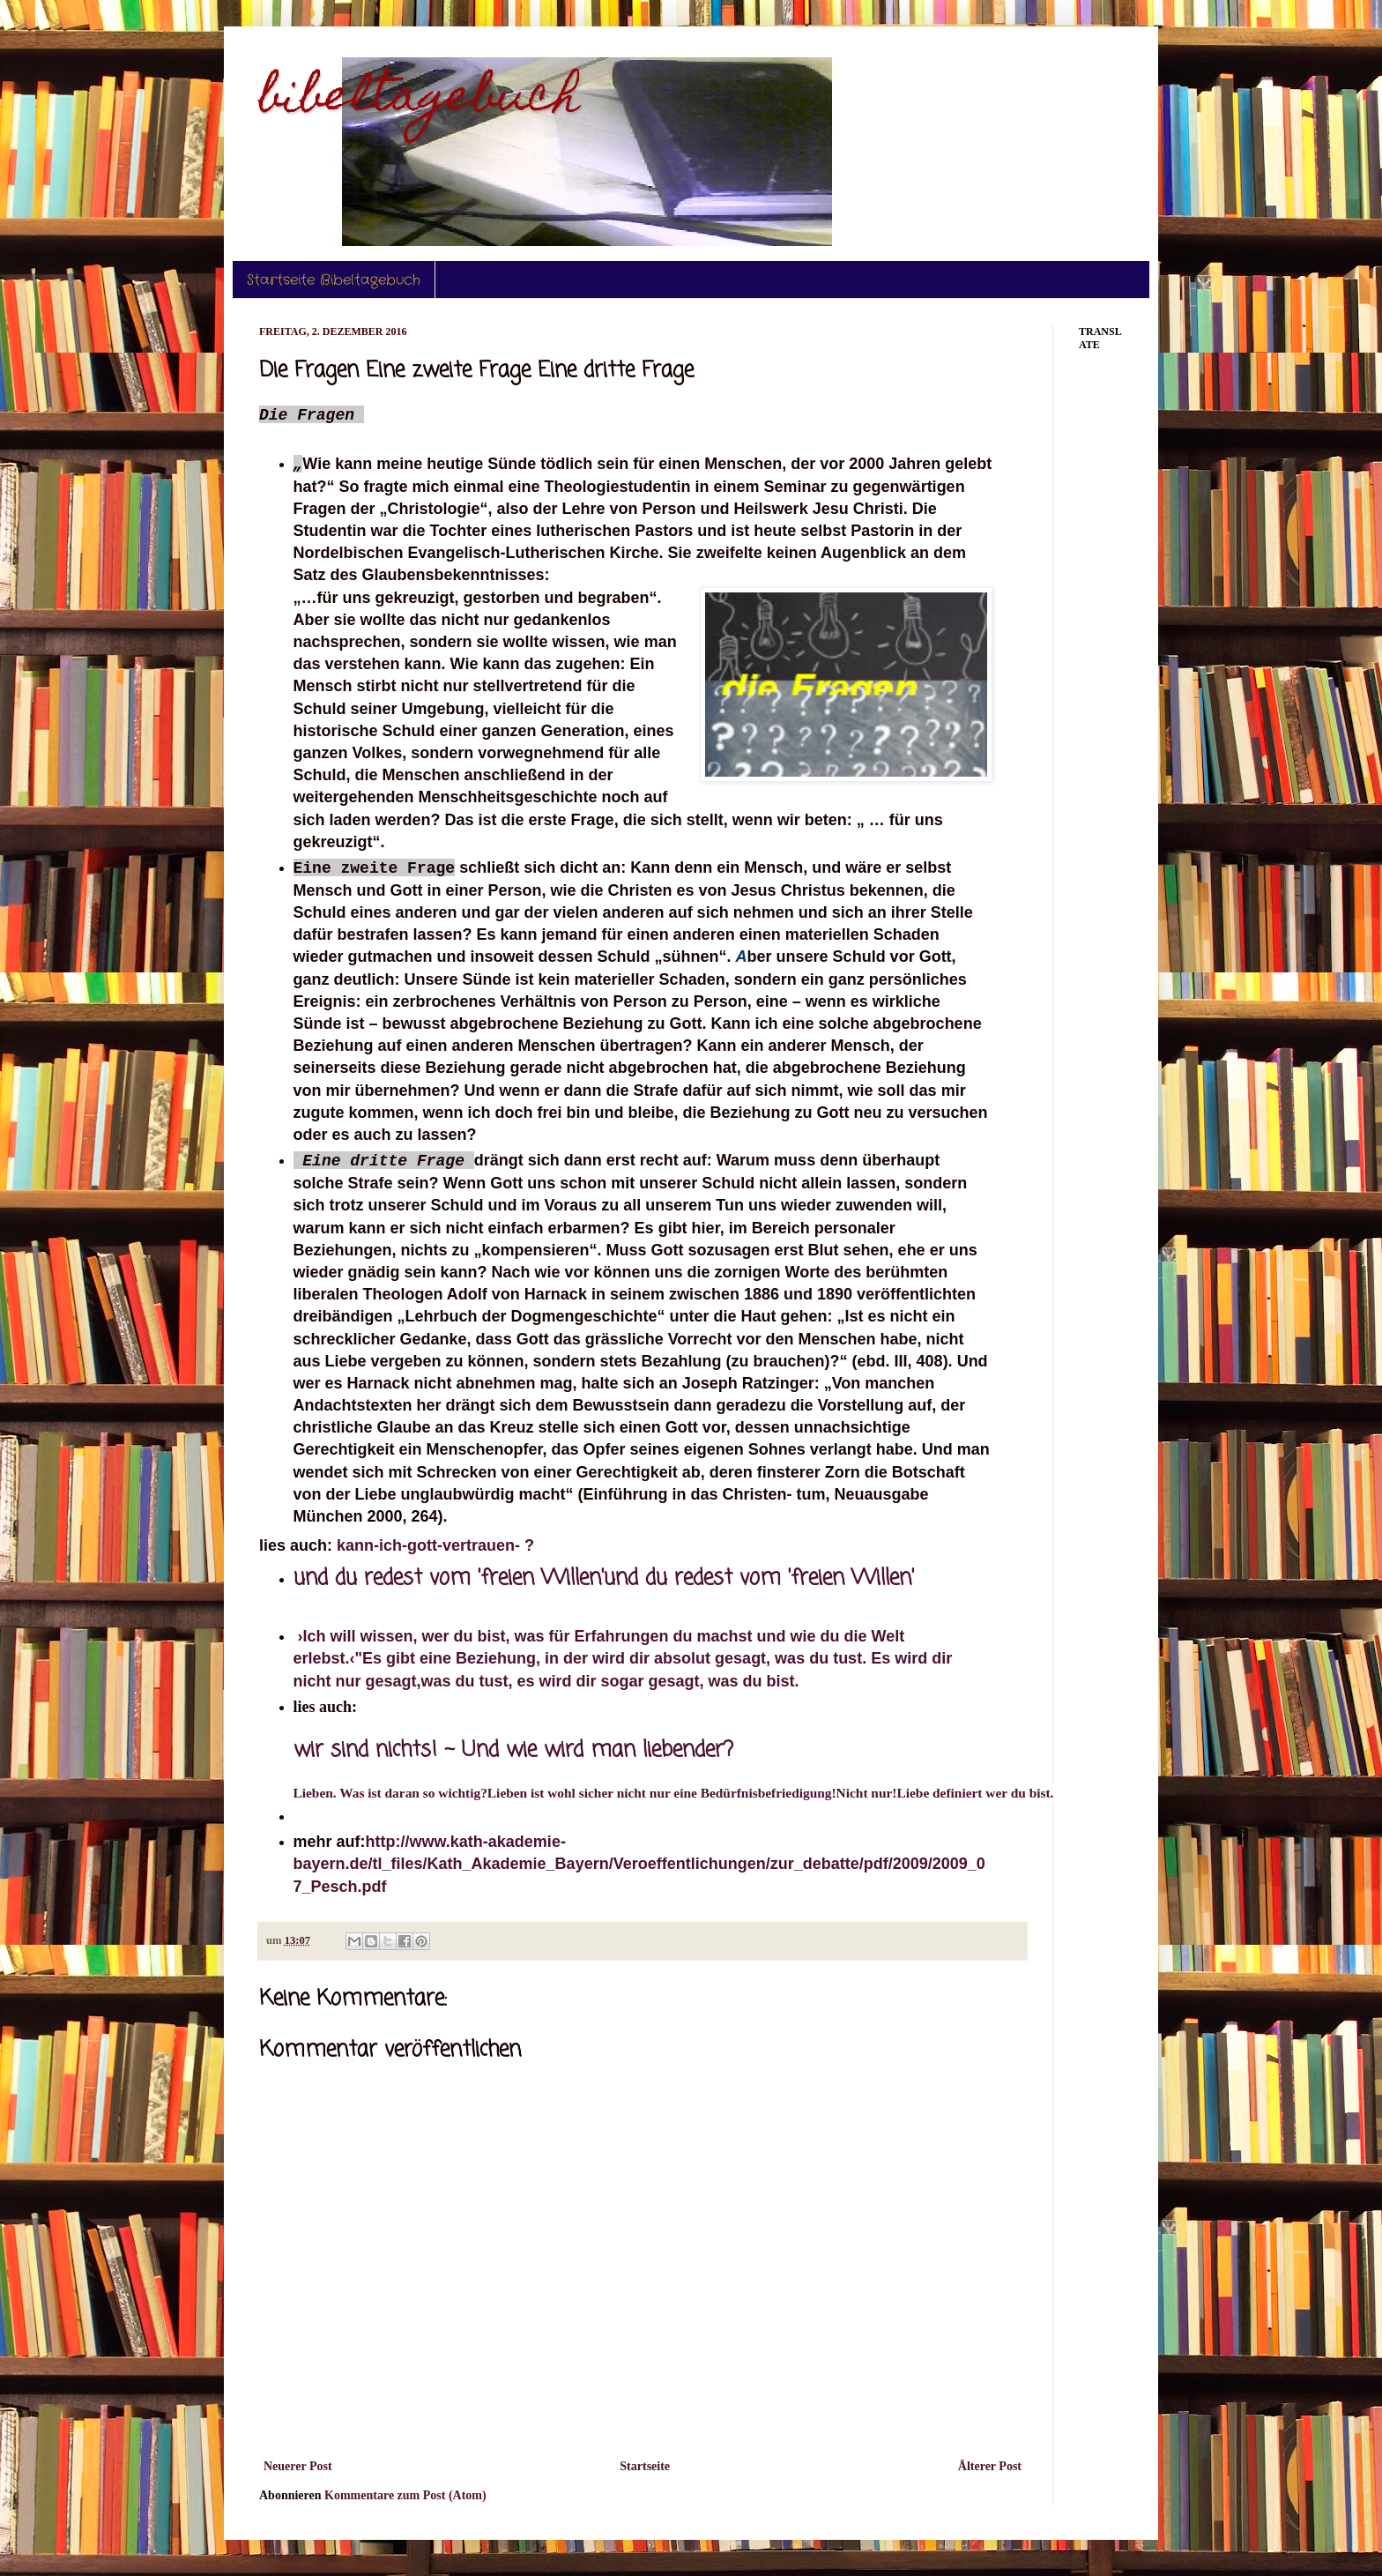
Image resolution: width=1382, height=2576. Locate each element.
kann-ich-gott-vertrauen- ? (435, 1545)
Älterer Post (990, 2466)
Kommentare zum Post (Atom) (405, 2495)
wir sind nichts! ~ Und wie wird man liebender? (513, 1750)
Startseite (645, 2466)
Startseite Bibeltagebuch (333, 280)
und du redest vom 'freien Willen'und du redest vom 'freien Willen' (603, 1578)
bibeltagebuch (419, 100)
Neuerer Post (298, 2466)
